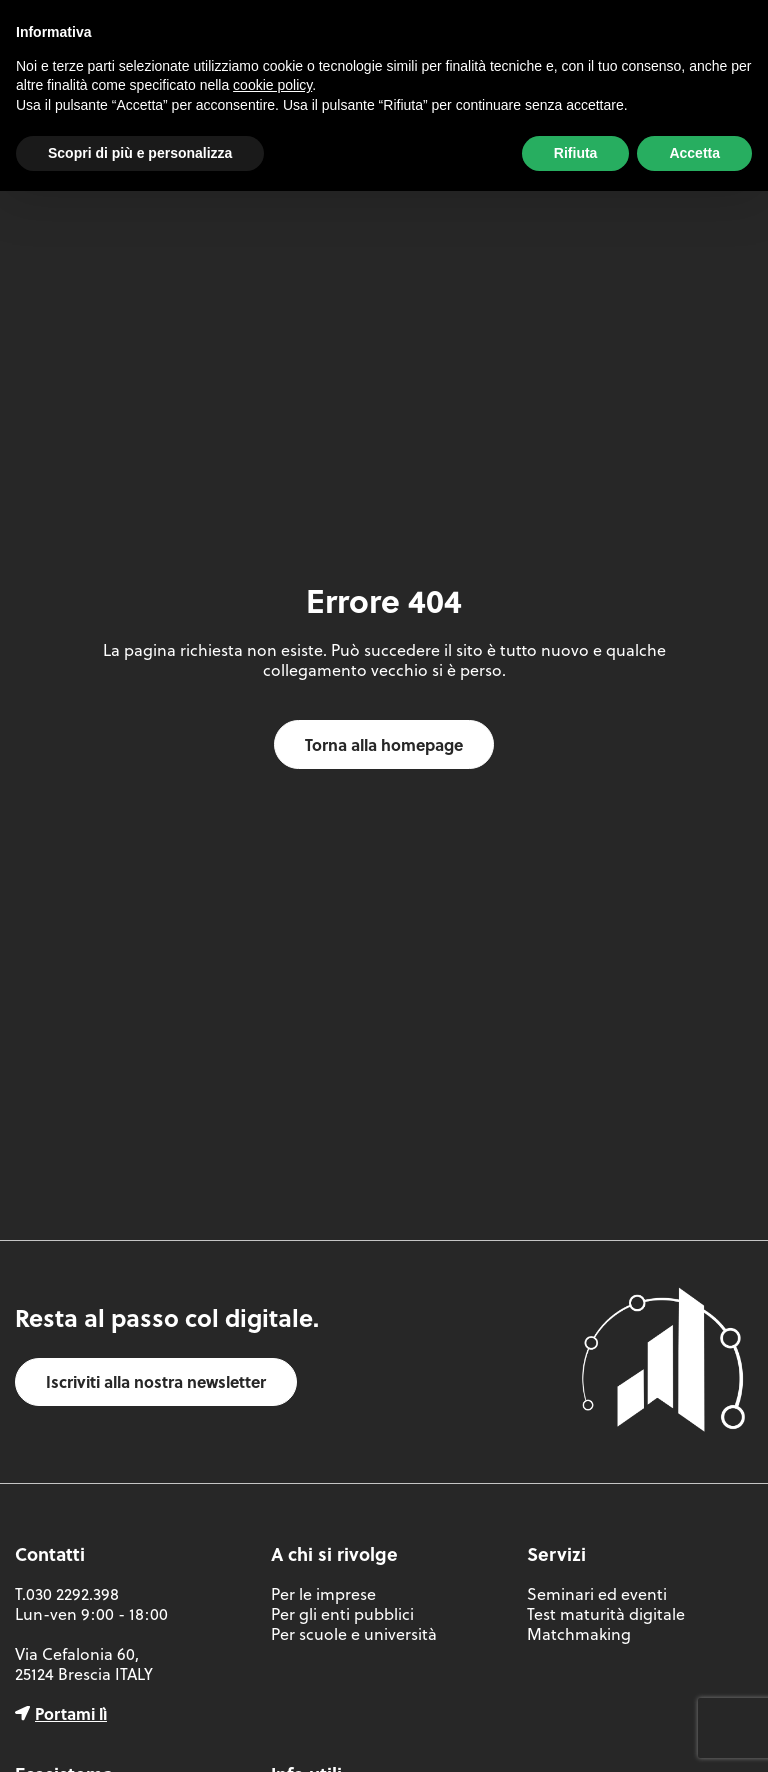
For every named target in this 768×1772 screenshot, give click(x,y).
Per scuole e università (354, 1634)
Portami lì (71, 1713)
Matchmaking (579, 1634)
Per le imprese (323, 1594)
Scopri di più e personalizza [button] (140, 153)
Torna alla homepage (384, 744)
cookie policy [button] (272, 85)
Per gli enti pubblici (342, 1614)
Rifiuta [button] (576, 153)
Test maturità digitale (606, 1614)
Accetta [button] (694, 153)
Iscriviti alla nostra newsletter (156, 1381)
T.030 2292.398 (67, 1594)
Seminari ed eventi (597, 1594)
